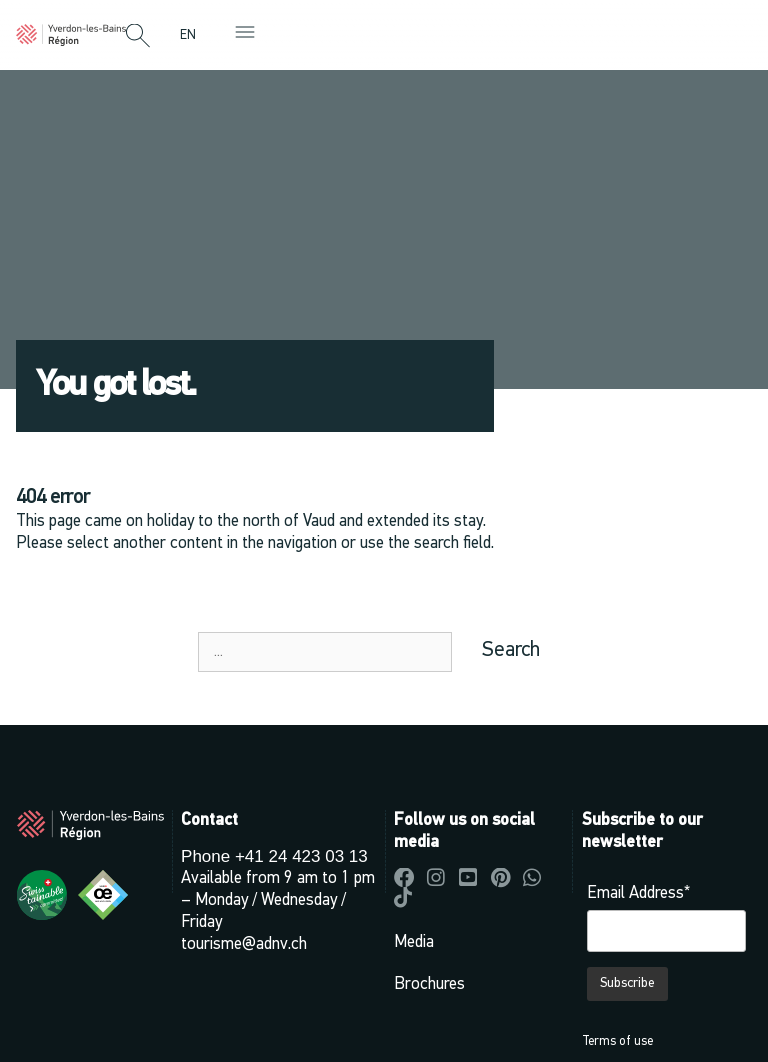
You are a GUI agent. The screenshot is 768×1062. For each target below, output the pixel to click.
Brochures (429, 984)
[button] (138, 37)
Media (414, 942)
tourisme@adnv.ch (244, 944)
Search (511, 650)
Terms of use (617, 1041)
